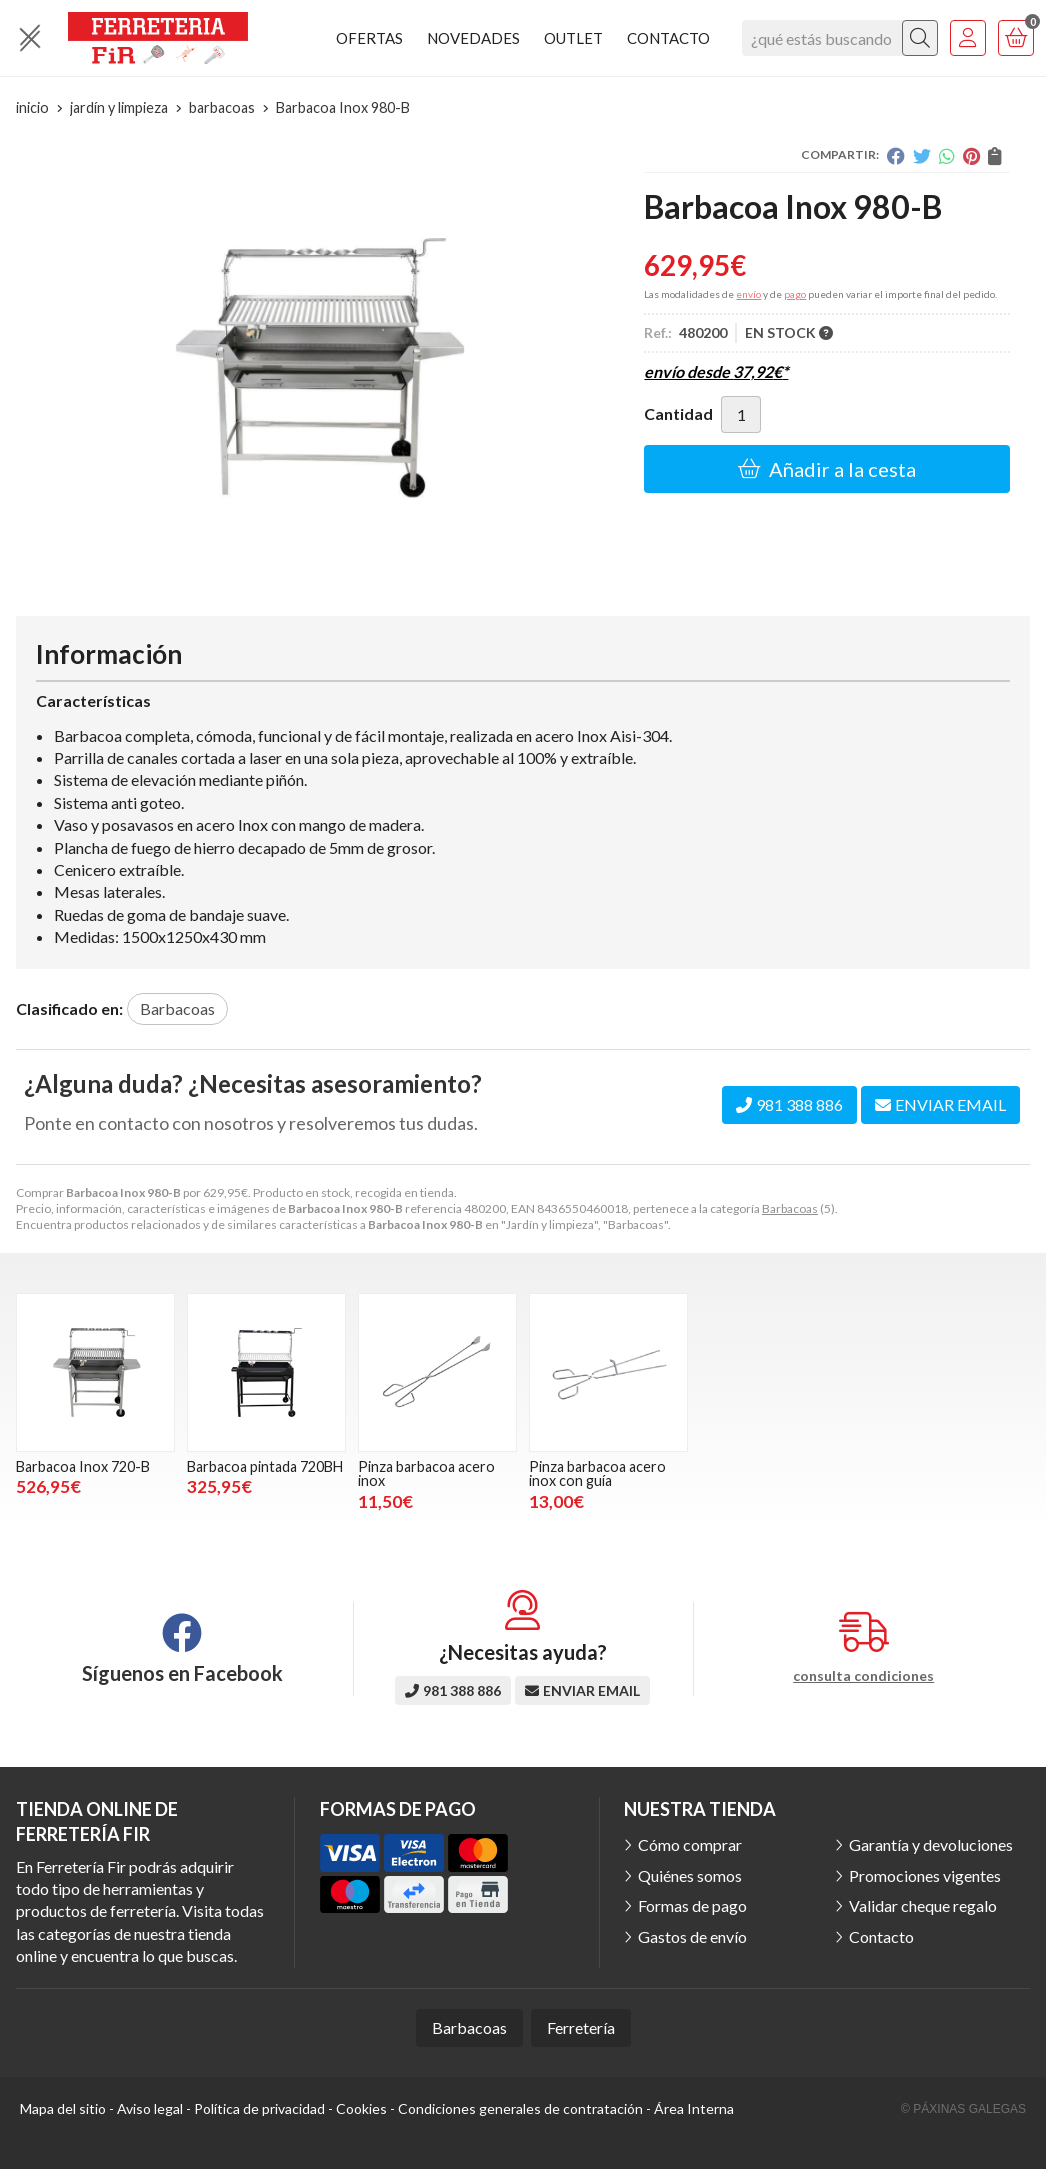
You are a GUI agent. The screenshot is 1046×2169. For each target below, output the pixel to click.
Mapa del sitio (63, 2108)
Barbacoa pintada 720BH (265, 1466)
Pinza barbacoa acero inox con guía (597, 1473)
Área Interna (694, 2108)
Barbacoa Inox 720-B (83, 1466)
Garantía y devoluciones (931, 1844)
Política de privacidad (259, 2108)
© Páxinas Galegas (963, 2109)
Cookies (361, 2108)
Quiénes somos (690, 1875)
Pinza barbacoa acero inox (426, 1473)
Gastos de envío (692, 1936)
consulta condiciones (863, 1676)
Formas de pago (692, 1905)
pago (795, 294)
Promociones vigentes (925, 1875)
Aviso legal (150, 2108)
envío (748, 294)
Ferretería (581, 2027)
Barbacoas (790, 1208)
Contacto (881, 1936)
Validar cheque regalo (923, 1905)
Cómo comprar (690, 1844)
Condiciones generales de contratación (520, 2108)
